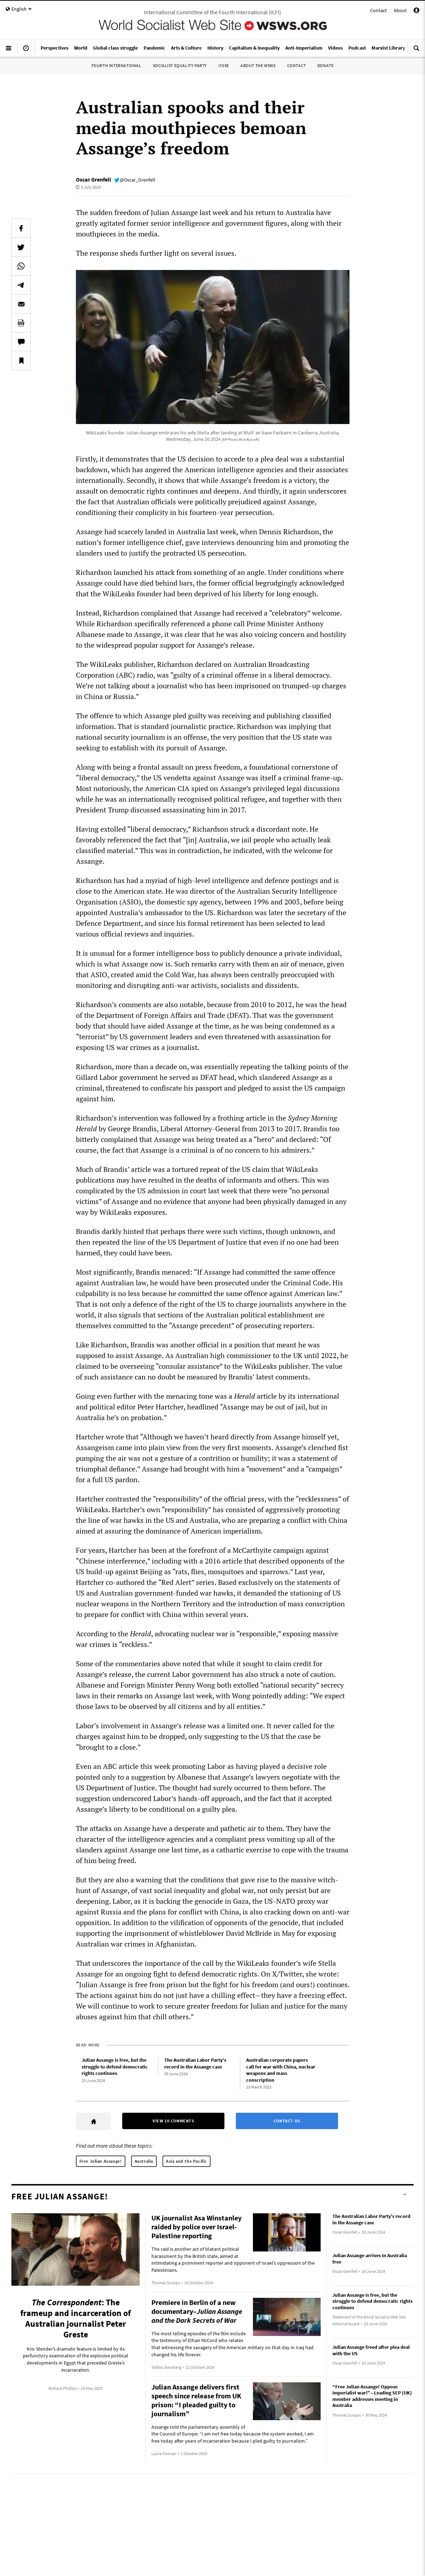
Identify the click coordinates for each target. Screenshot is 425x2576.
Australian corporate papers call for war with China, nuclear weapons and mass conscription (280, 2070)
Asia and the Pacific (186, 2161)
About (400, 10)
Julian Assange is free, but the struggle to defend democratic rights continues (115, 2066)
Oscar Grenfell (93, 179)
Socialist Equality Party (180, 65)
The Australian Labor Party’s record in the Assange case (195, 2063)
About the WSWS (257, 65)
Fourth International (116, 65)
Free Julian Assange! (100, 2161)
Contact (378, 10)
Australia (144, 2161)
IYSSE (223, 65)
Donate (325, 65)
